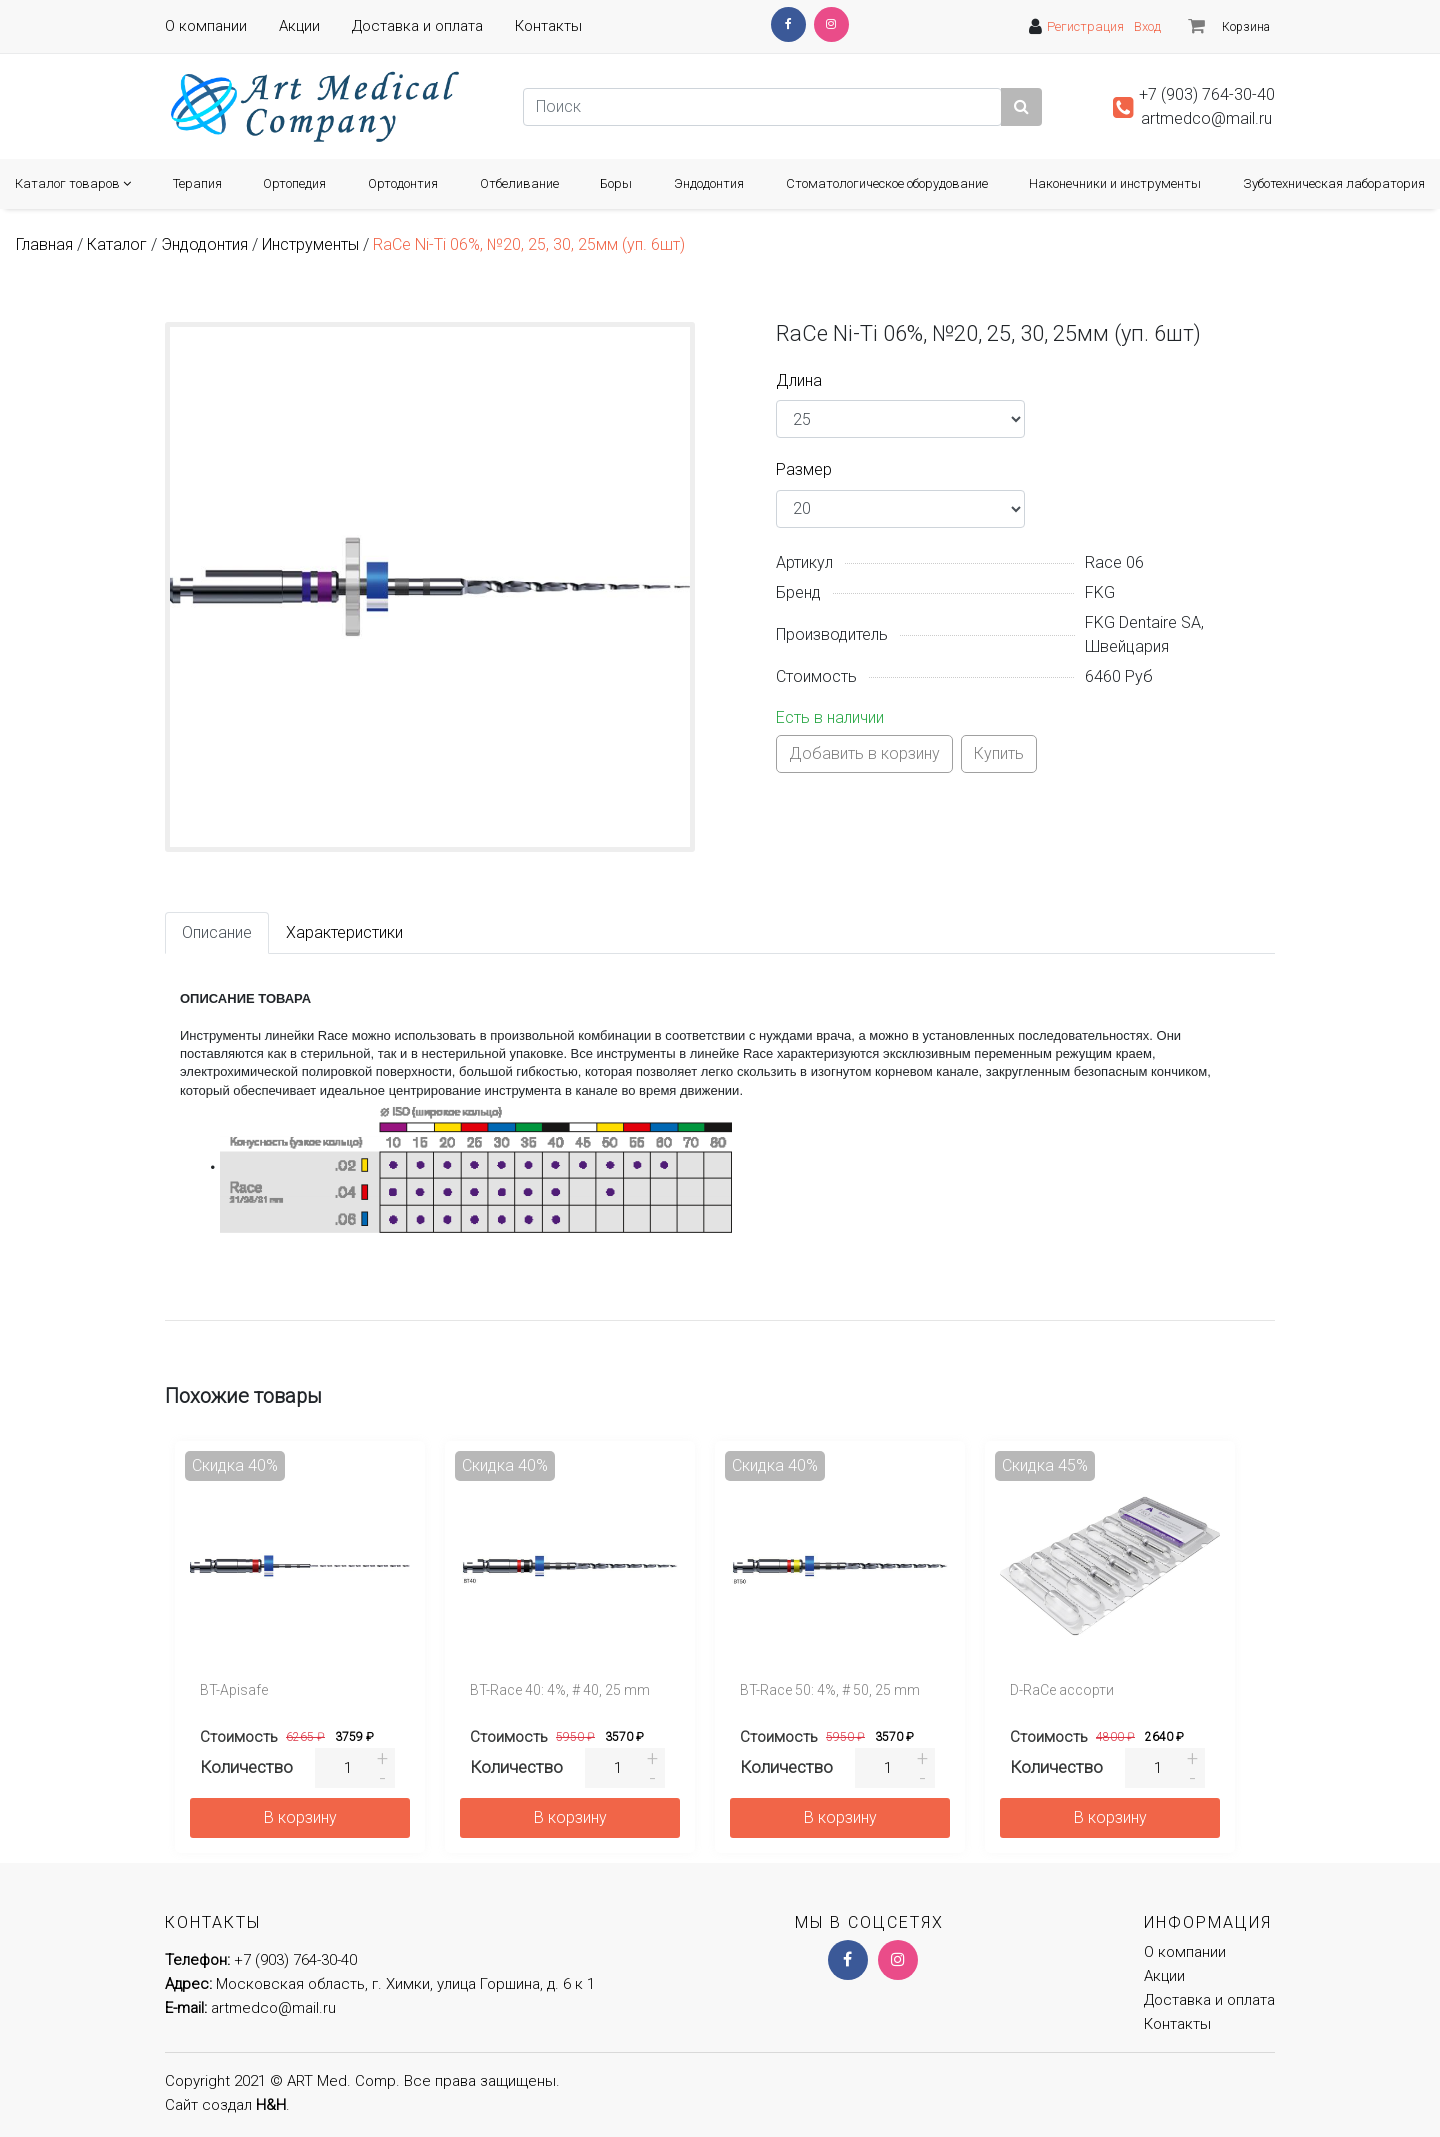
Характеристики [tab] (344, 932)
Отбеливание (519, 183)
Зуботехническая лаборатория (1334, 183)
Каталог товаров (73, 183)
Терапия (197, 183)
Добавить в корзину (864, 753)
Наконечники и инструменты (1115, 183)
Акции (299, 26)
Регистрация (1085, 26)
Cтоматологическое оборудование (887, 183)
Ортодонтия (403, 183)
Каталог (117, 244)
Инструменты (310, 244)
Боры (616, 183)
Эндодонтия (709, 183)
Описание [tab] (217, 932)
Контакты (548, 26)
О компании (206, 26)
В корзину (300, 1817)
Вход (1147, 26)
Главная (44, 244)
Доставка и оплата (417, 26)
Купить (999, 753)
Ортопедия (294, 183)
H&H (271, 2105)
